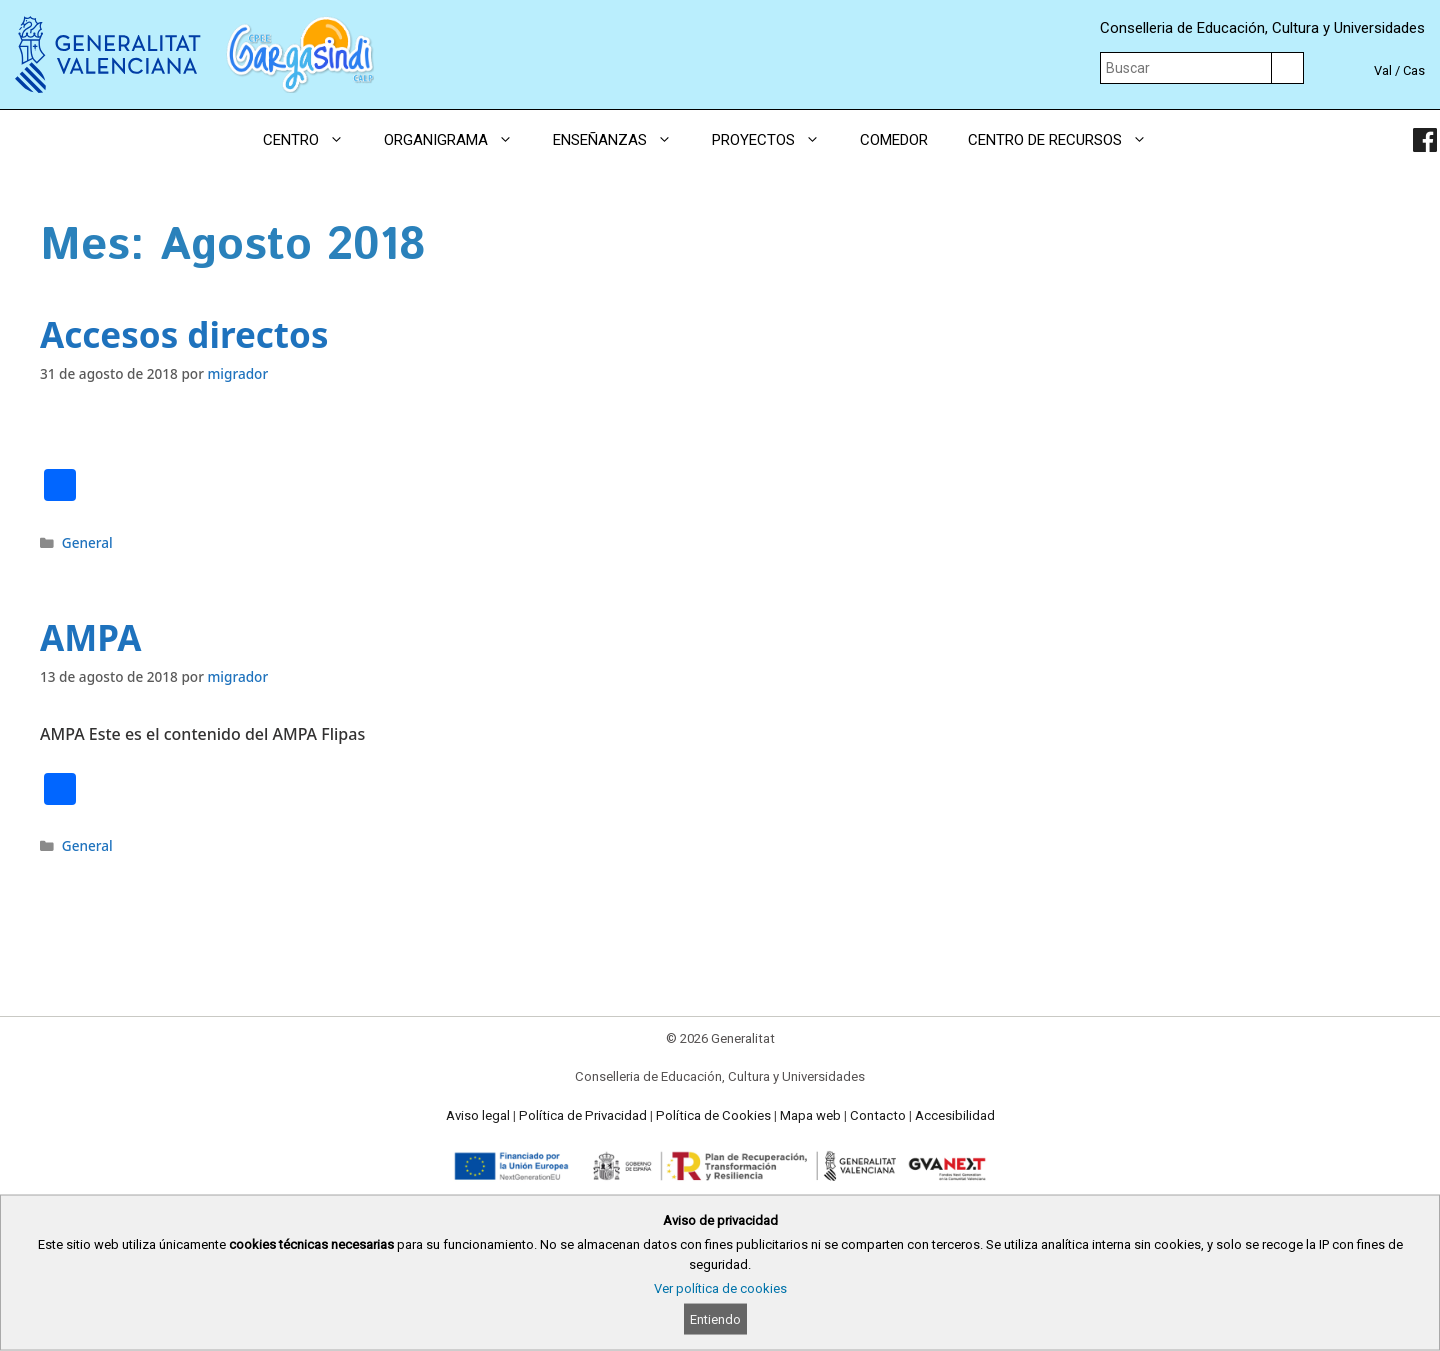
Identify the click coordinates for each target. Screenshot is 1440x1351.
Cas (1414, 70)
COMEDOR (894, 140)
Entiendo (715, 1319)
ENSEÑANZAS (622, 140)
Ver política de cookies (720, 1288)
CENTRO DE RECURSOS (1067, 140)
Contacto (878, 1115)
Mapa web (810, 1115)
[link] (1425, 140)
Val (1383, 70)
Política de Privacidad (583, 1115)
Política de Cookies (713, 1115)
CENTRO (313, 140)
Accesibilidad (955, 1115)
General (87, 542)
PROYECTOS (776, 140)
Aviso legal (478, 1115)
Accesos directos (184, 334)
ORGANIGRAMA (458, 140)
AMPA (90, 637)
